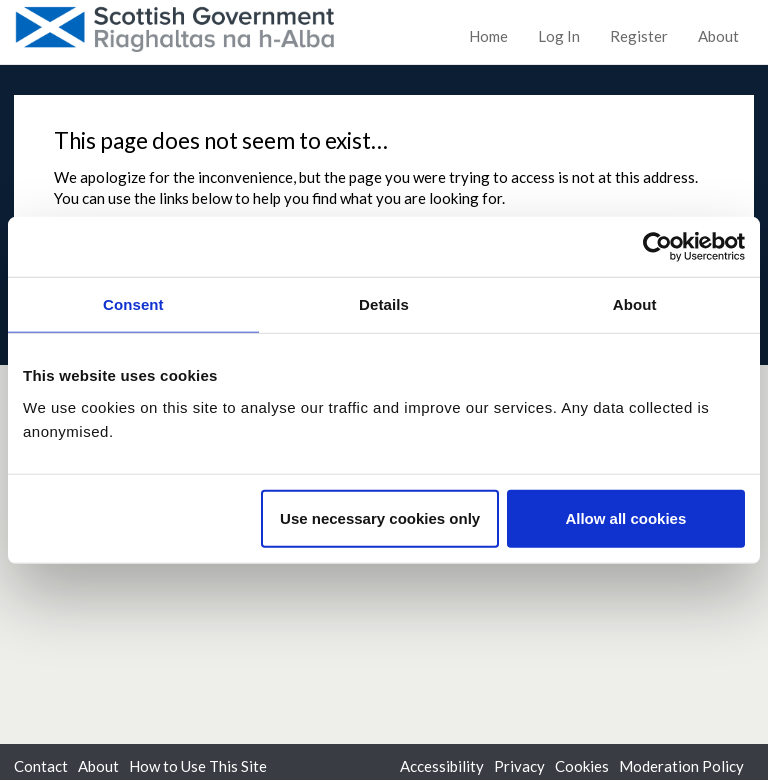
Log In (559, 36)
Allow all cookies (625, 517)
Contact (41, 766)
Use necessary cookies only (380, 517)
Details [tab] (384, 304)
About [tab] (635, 304)
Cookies (582, 766)
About (718, 36)
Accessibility (442, 766)
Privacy (519, 766)
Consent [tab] (133, 304)
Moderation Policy (681, 766)
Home (488, 36)
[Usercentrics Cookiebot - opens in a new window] (657, 247)
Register (639, 36)
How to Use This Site (198, 766)
